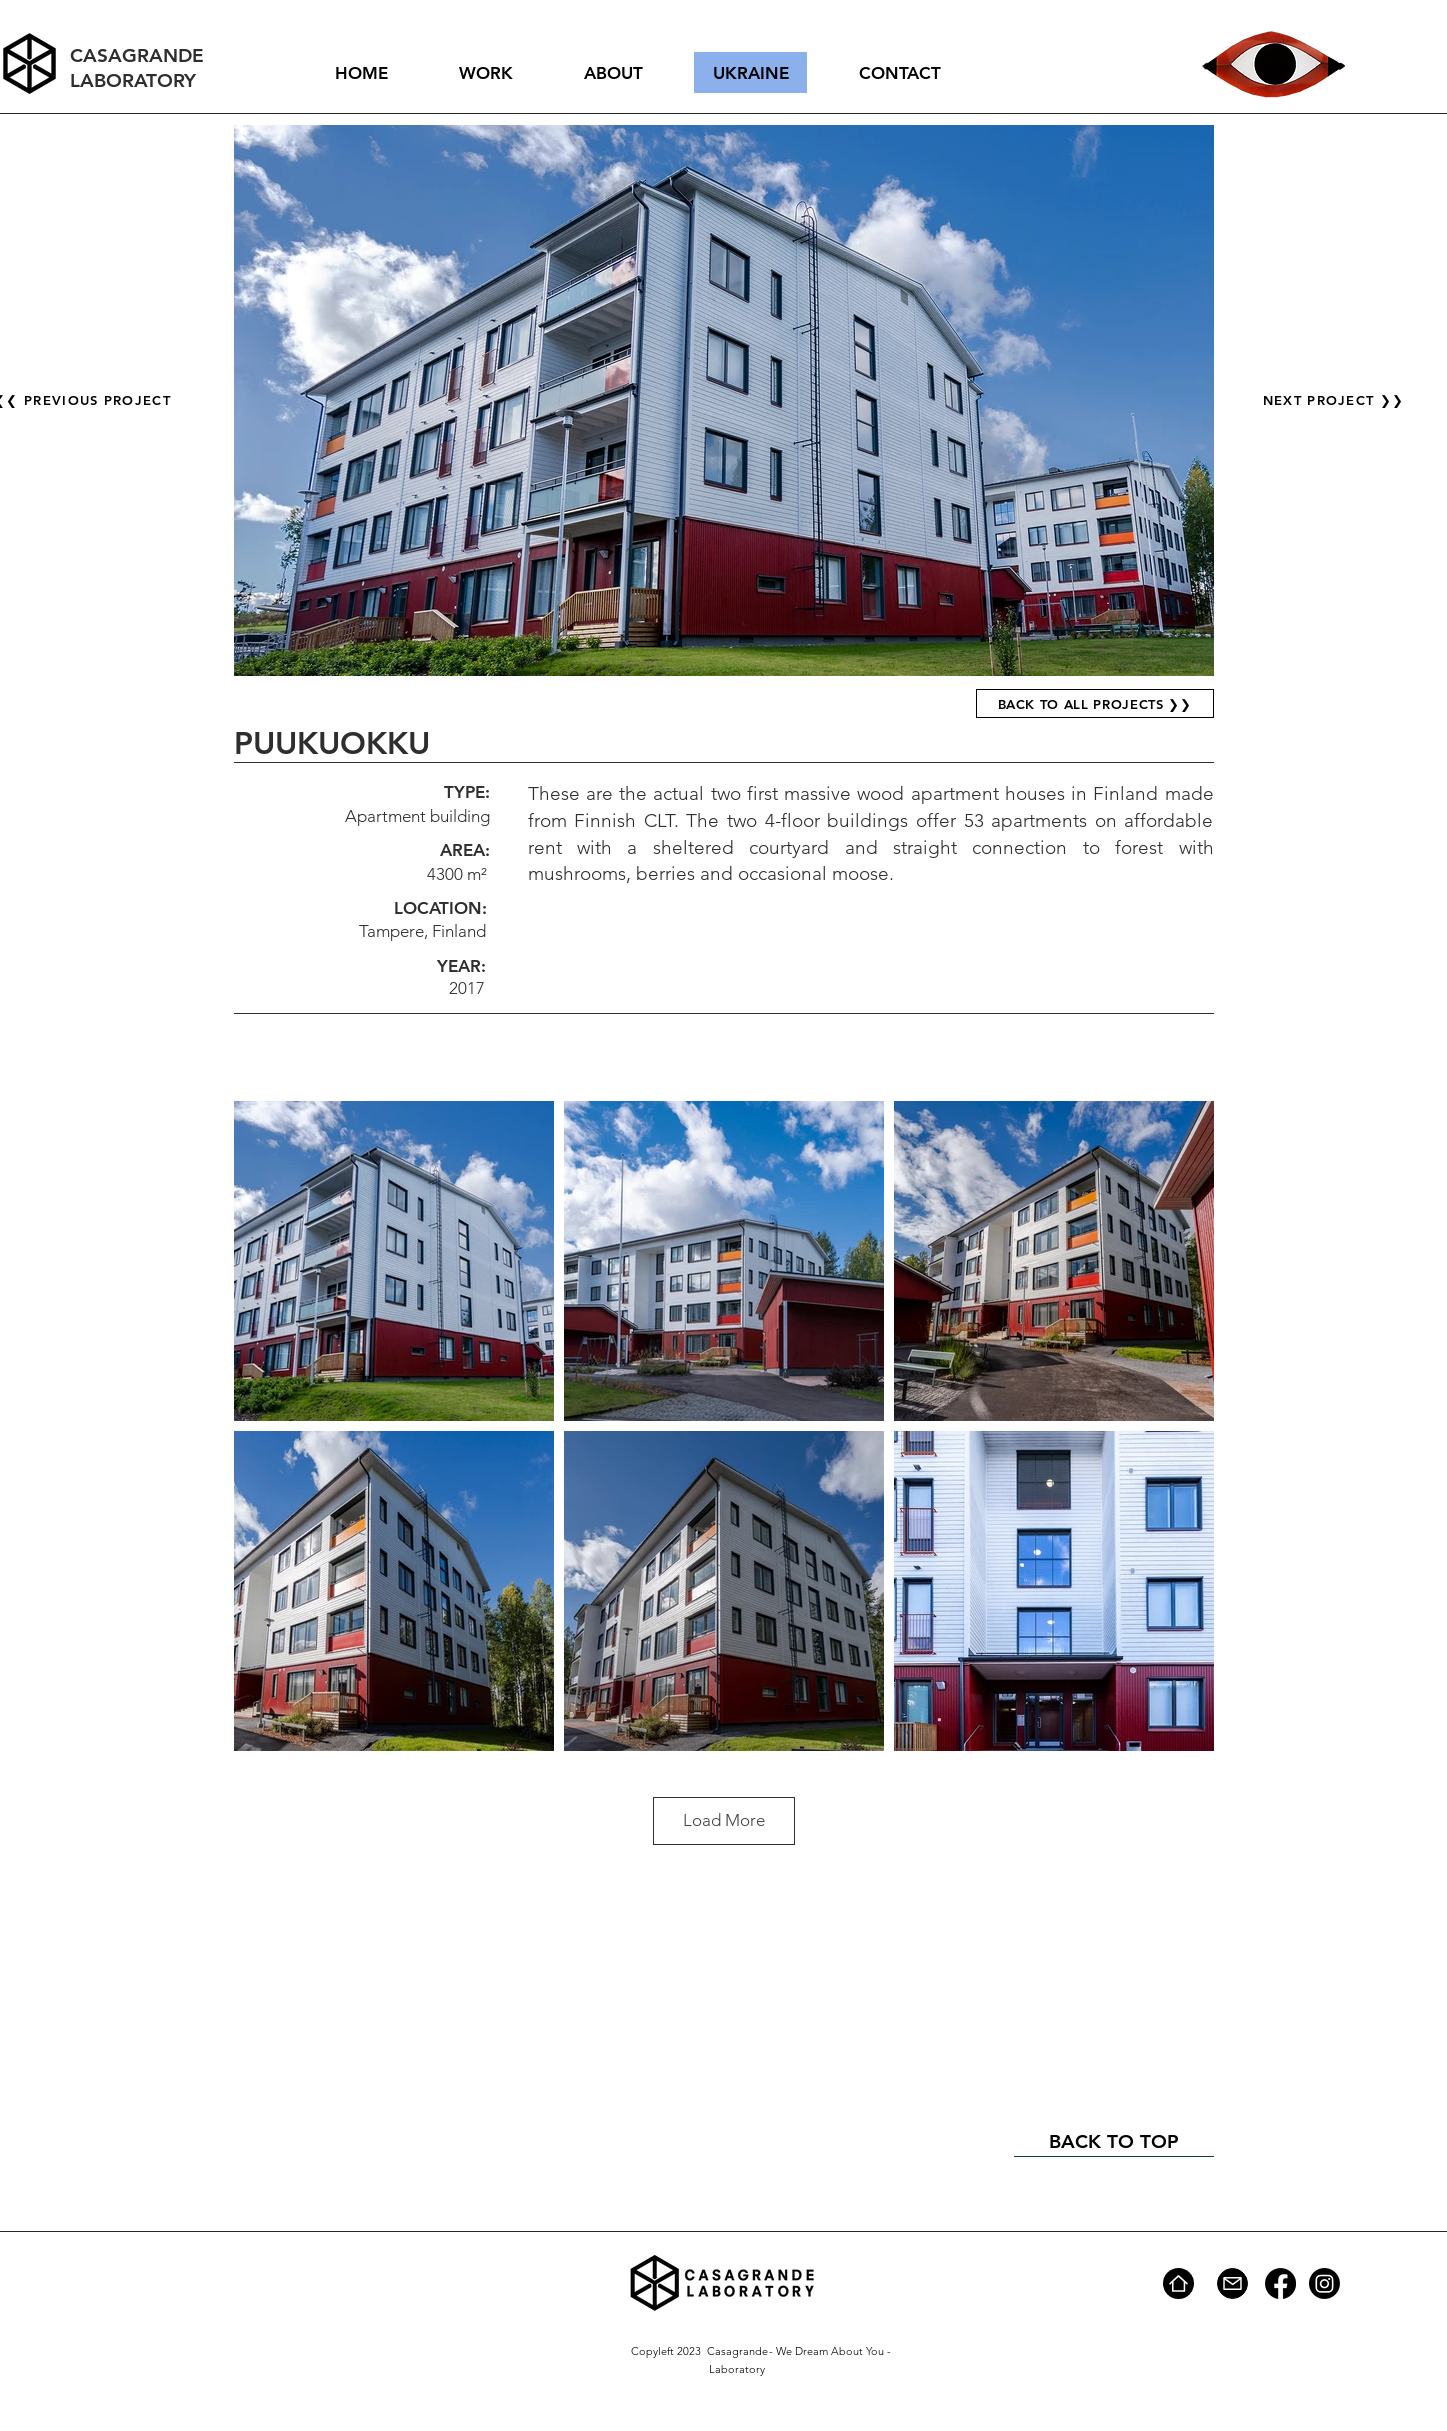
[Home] (1178, 2283)
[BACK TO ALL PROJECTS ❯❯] (1095, 703)
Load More (724, 1820)
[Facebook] (1280, 2283)
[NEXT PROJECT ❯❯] (1336, 400)
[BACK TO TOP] (1114, 2142)
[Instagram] (1324, 2283)
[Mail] (1232, 2283)
